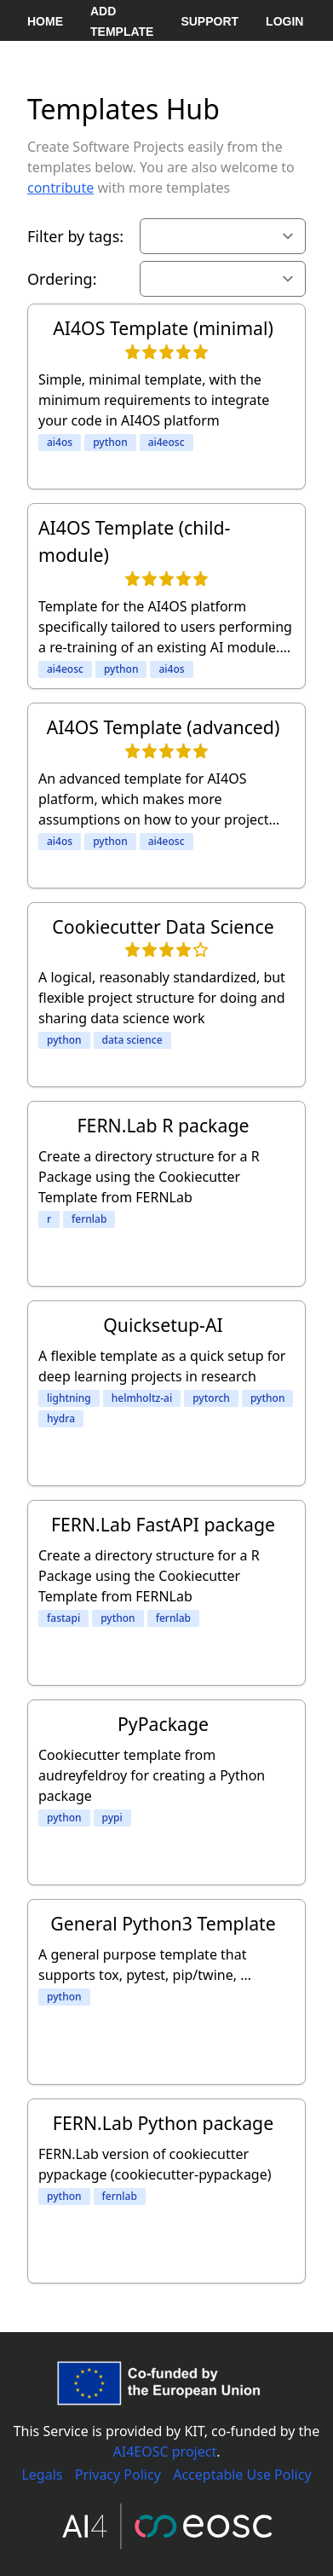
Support (209, 21)
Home (45, 21)
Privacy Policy (118, 2474)
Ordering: (61, 279)
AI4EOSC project (165, 2451)
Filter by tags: (75, 236)
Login (284, 21)
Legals (41, 2474)
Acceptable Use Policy (242, 2474)
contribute (60, 187)
